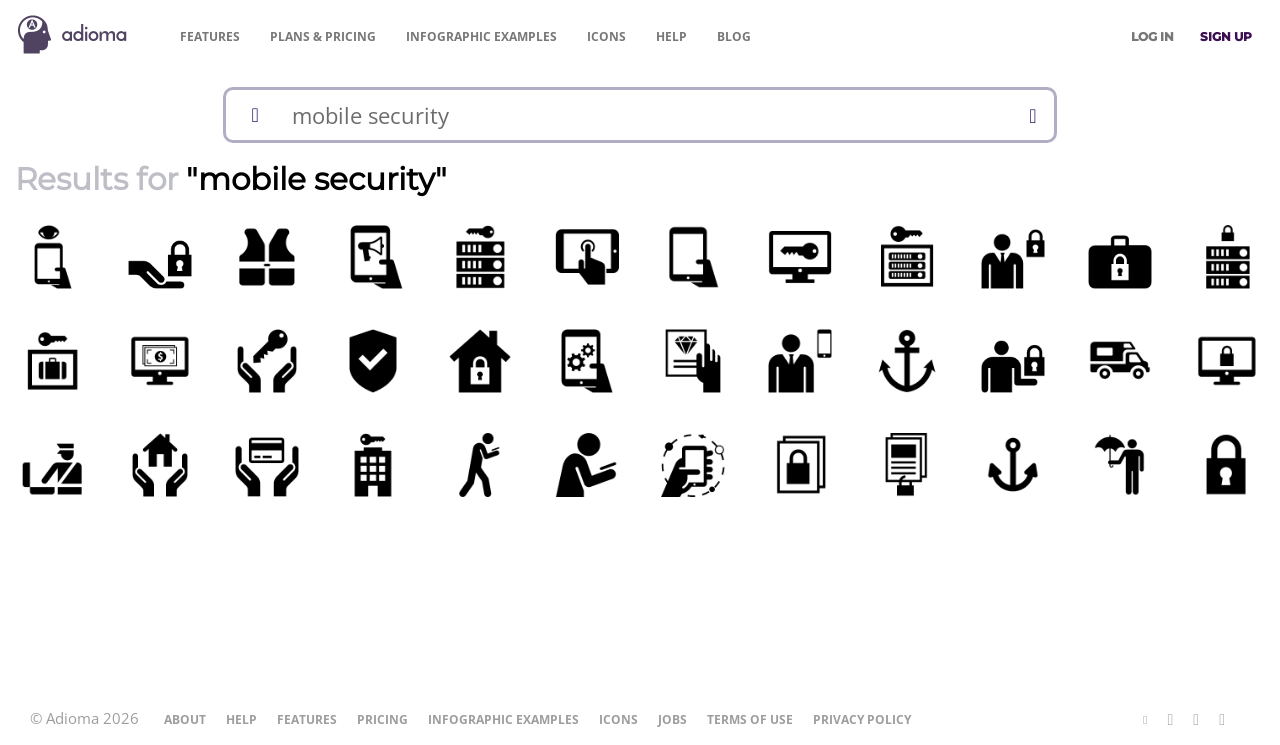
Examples (481, 36)
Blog (734, 36)
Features (210, 36)
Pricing (323, 36)
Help (671, 36)
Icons (606, 36)
